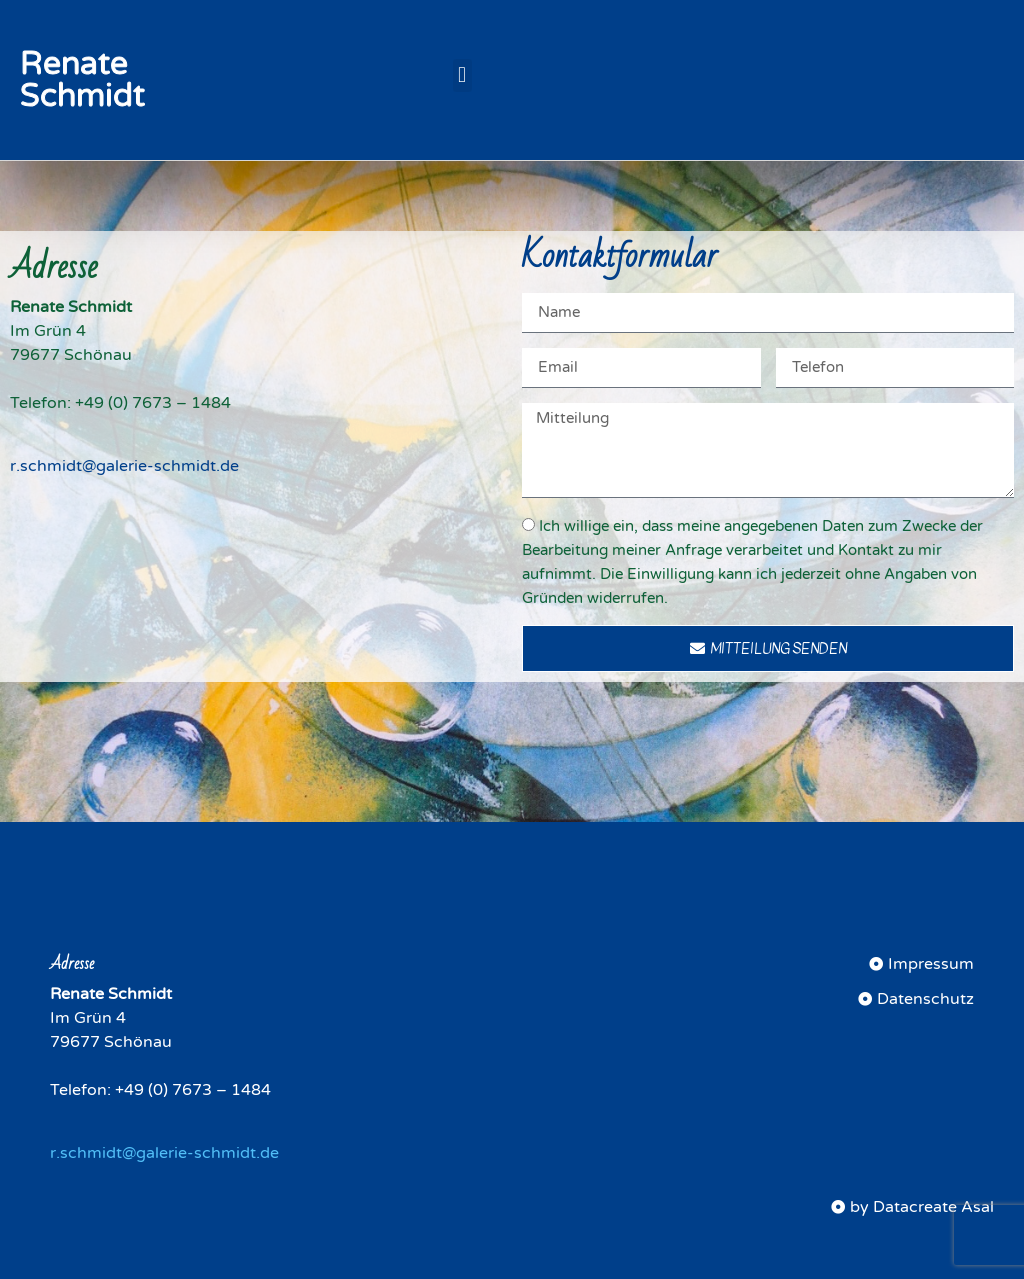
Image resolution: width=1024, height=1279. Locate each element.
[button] (462, 75)
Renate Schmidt (82, 80)
